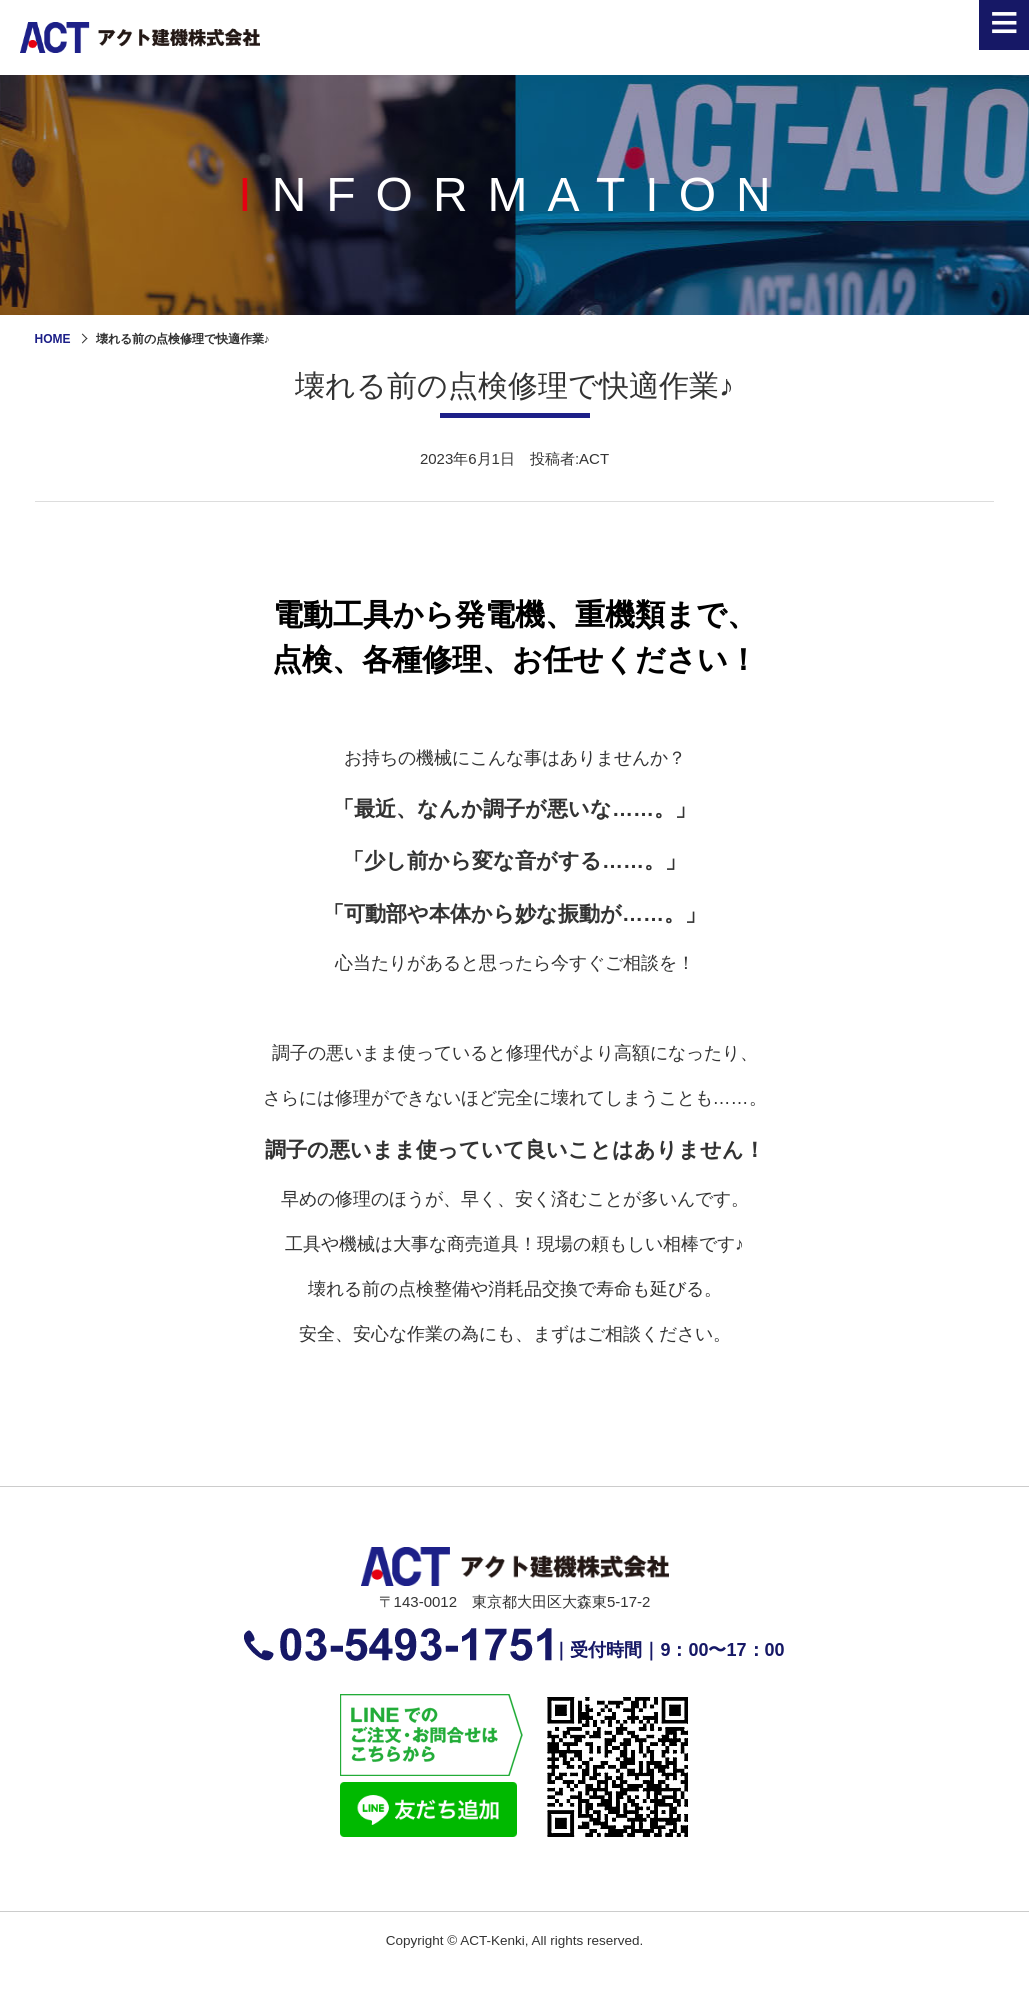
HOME (53, 339)
